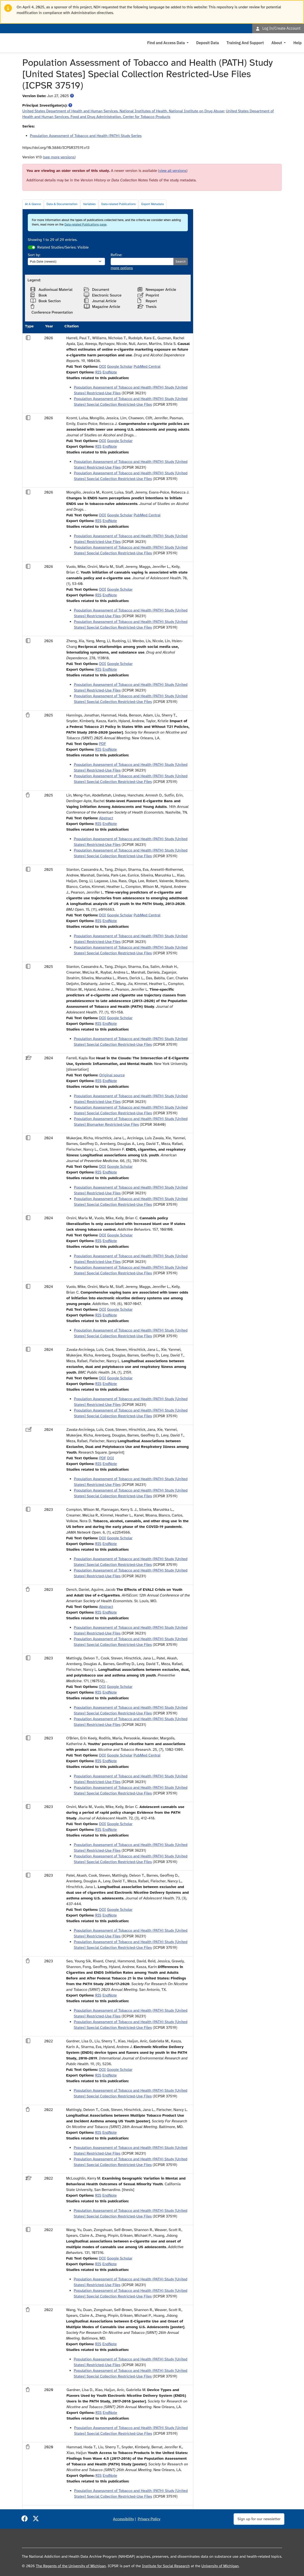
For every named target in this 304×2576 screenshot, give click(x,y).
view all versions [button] (172, 170)
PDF (102, 743)
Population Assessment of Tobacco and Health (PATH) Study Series (86, 135)
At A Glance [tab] (33, 204)
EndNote (110, 372)
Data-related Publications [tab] (118, 204)
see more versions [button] (59, 157)
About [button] (277, 42)
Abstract (106, 818)
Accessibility (123, 2519)
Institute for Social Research (166, 2566)
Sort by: (34, 255)
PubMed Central (147, 366)
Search (181, 261)
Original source (112, 1075)
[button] (72, 96)
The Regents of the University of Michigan (71, 2566)
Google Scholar (120, 366)
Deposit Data (207, 42)
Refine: (116, 255)
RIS (98, 372)
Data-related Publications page (85, 224)
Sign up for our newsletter (259, 2519)
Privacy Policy (149, 2519)
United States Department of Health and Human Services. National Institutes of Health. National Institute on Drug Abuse (123, 111)
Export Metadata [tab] (152, 204)
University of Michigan (220, 2566)
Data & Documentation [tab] (62, 204)
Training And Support (245, 42)
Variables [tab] (89, 204)
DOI (102, 366)
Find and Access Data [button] (166, 42)
